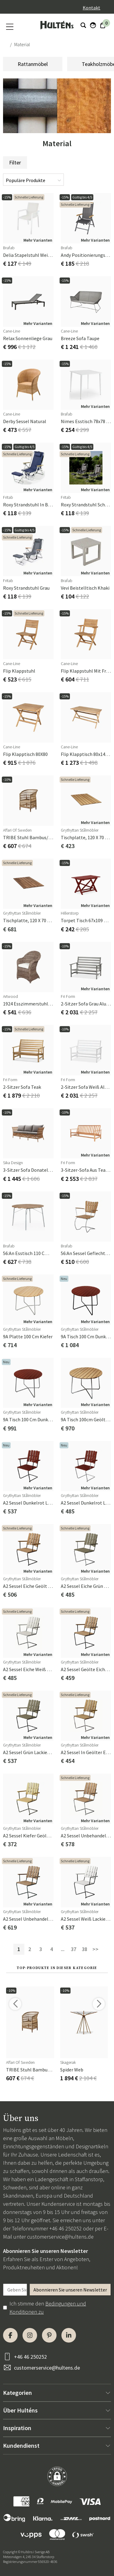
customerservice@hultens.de (60, 2236)
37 (73, 1949)
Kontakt (91, 8)
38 (84, 1949)
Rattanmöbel (33, 63)
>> (95, 1949)
